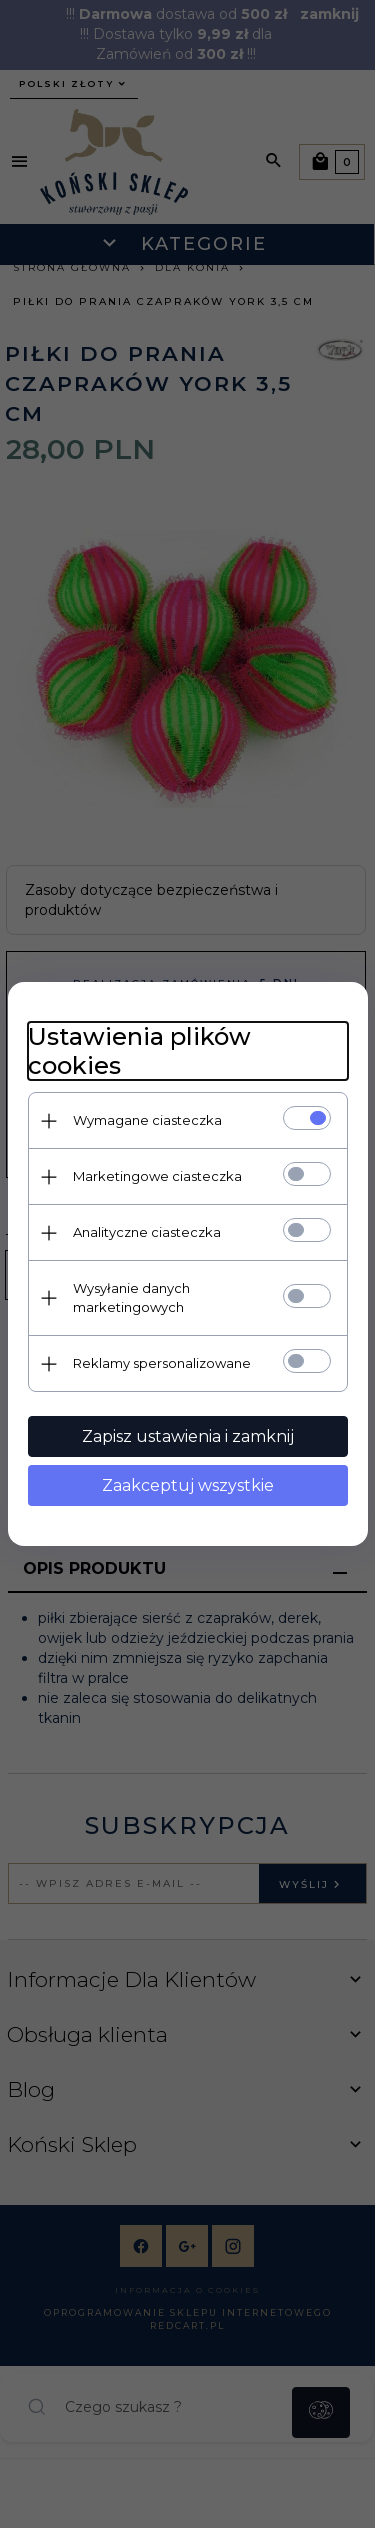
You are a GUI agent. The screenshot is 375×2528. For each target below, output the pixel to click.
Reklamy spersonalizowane (162, 1363)
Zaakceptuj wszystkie (188, 1485)
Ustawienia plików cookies (139, 1051)
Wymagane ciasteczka (147, 1120)
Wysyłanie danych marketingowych (131, 1297)
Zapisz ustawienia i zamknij (188, 1436)
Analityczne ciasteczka (147, 1232)
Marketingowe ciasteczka (157, 1176)
